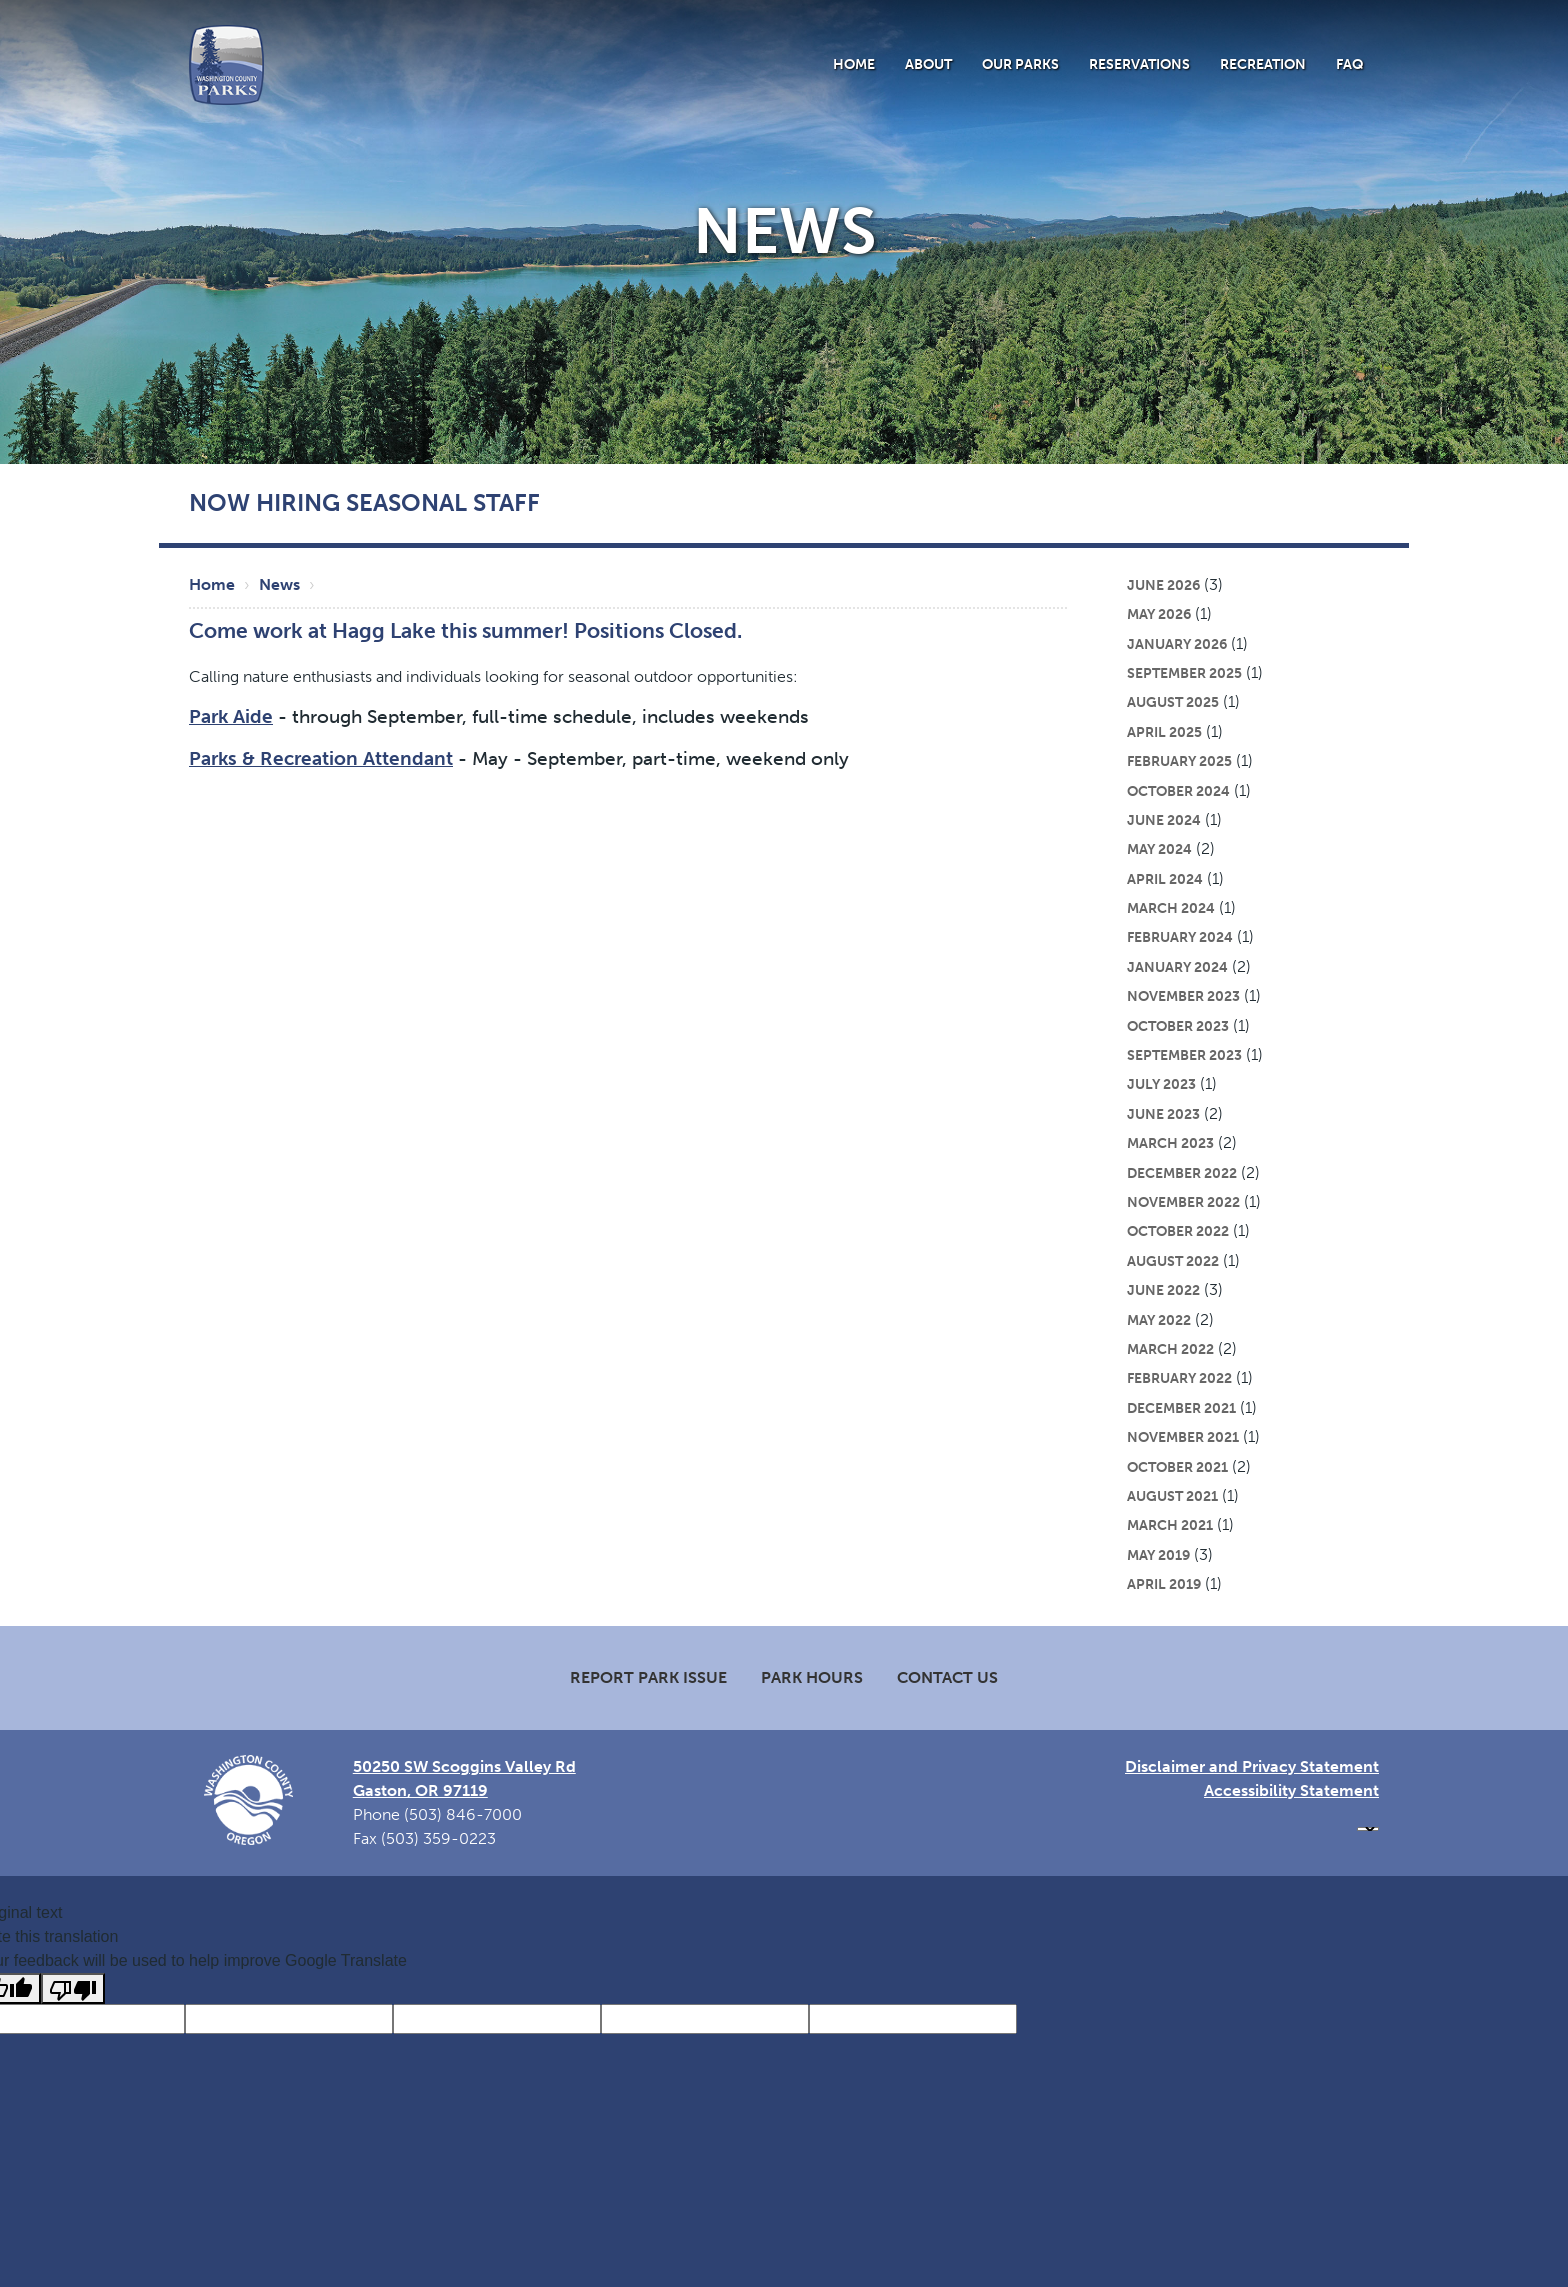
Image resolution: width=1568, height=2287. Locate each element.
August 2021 (1172, 1496)
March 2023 (1170, 1143)
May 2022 (1159, 1320)
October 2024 (1178, 791)
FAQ (1350, 64)
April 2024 (1165, 879)
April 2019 (1164, 1584)
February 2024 (1180, 937)
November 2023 (1183, 996)
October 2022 (1178, 1231)
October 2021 (1177, 1467)
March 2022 (1170, 1349)
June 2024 (1164, 820)
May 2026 (1159, 614)
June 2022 (1163, 1290)
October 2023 (1178, 1026)
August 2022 (1173, 1261)
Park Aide (231, 716)
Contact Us (947, 1677)
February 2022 (1179, 1378)
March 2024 (1171, 908)
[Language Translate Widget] (1368, 1829)
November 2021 (1183, 1437)
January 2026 (1177, 644)
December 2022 (1182, 1173)
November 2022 (1183, 1202)
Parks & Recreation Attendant (321, 758)
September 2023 (1184, 1055)
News (279, 584)
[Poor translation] (73, 1988)
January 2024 (1177, 967)
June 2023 (1163, 1114)
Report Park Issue (648, 1677)
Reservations (1139, 64)
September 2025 (1184, 673)
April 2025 (1164, 732)
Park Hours (812, 1677)
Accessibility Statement (1291, 1790)
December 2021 (1181, 1408)
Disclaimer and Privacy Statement (1252, 1766)
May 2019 (1158, 1555)
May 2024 (1159, 849)
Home (854, 64)
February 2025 (1179, 761)
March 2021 (1170, 1525)
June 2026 (1163, 585)
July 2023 (1161, 1084)
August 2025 (1173, 702)
